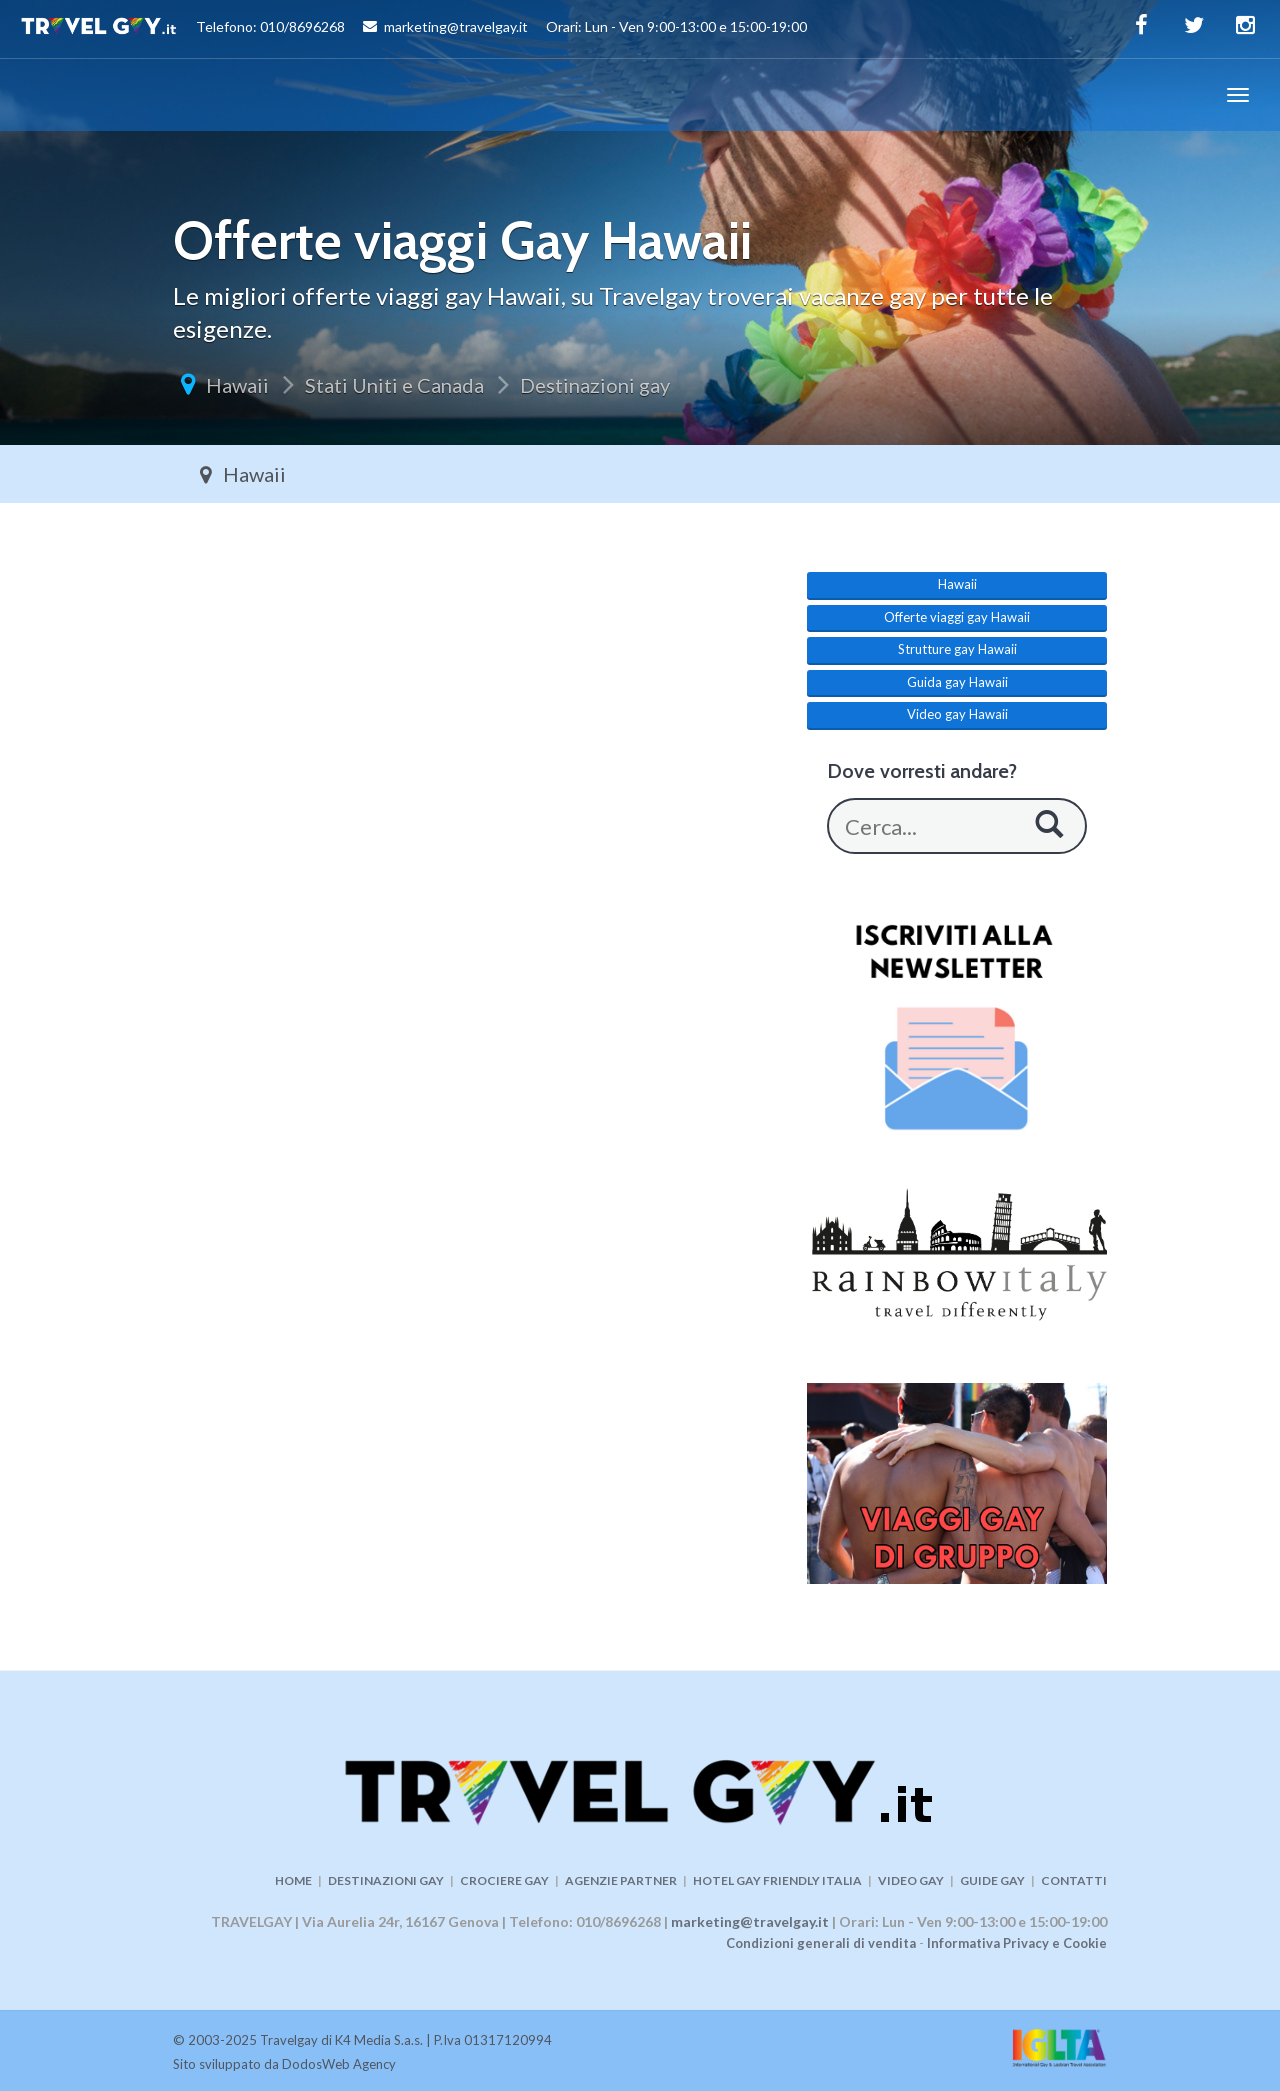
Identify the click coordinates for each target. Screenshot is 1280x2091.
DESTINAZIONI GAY (386, 1880)
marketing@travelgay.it (750, 1921)
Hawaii (237, 385)
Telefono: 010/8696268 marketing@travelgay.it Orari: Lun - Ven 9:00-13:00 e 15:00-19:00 (413, 29)
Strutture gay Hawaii (957, 649)
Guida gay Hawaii (957, 682)
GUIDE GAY (992, 1880)
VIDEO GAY (911, 1880)
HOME (293, 1880)
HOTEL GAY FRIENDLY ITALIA (777, 1880)
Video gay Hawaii (957, 714)
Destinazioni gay (595, 385)
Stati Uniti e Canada (394, 385)
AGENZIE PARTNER (621, 1880)
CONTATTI (1074, 1880)
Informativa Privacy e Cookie (1017, 1943)
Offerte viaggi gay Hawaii (957, 617)
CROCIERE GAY (504, 1880)
